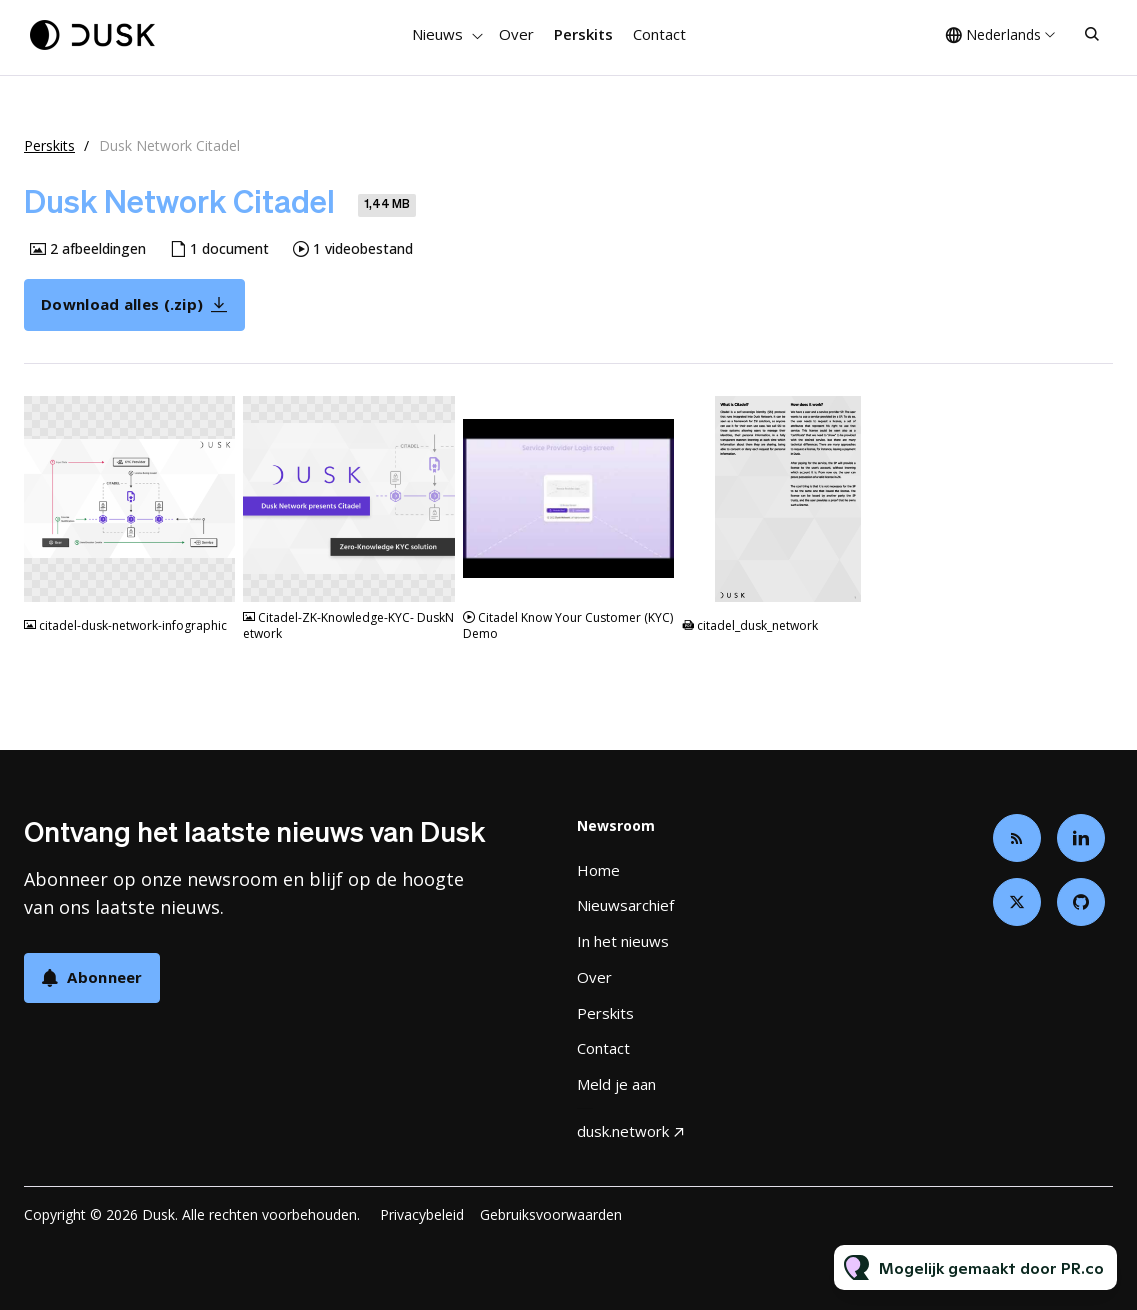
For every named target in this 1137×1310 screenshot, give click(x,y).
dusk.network (623, 1131)
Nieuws (437, 34)
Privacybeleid (422, 1214)
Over (516, 34)
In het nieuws (623, 941)
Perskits (583, 34)
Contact (659, 34)
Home (598, 870)
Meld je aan (616, 1084)
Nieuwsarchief (625, 905)
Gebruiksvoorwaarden (551, 1214)
